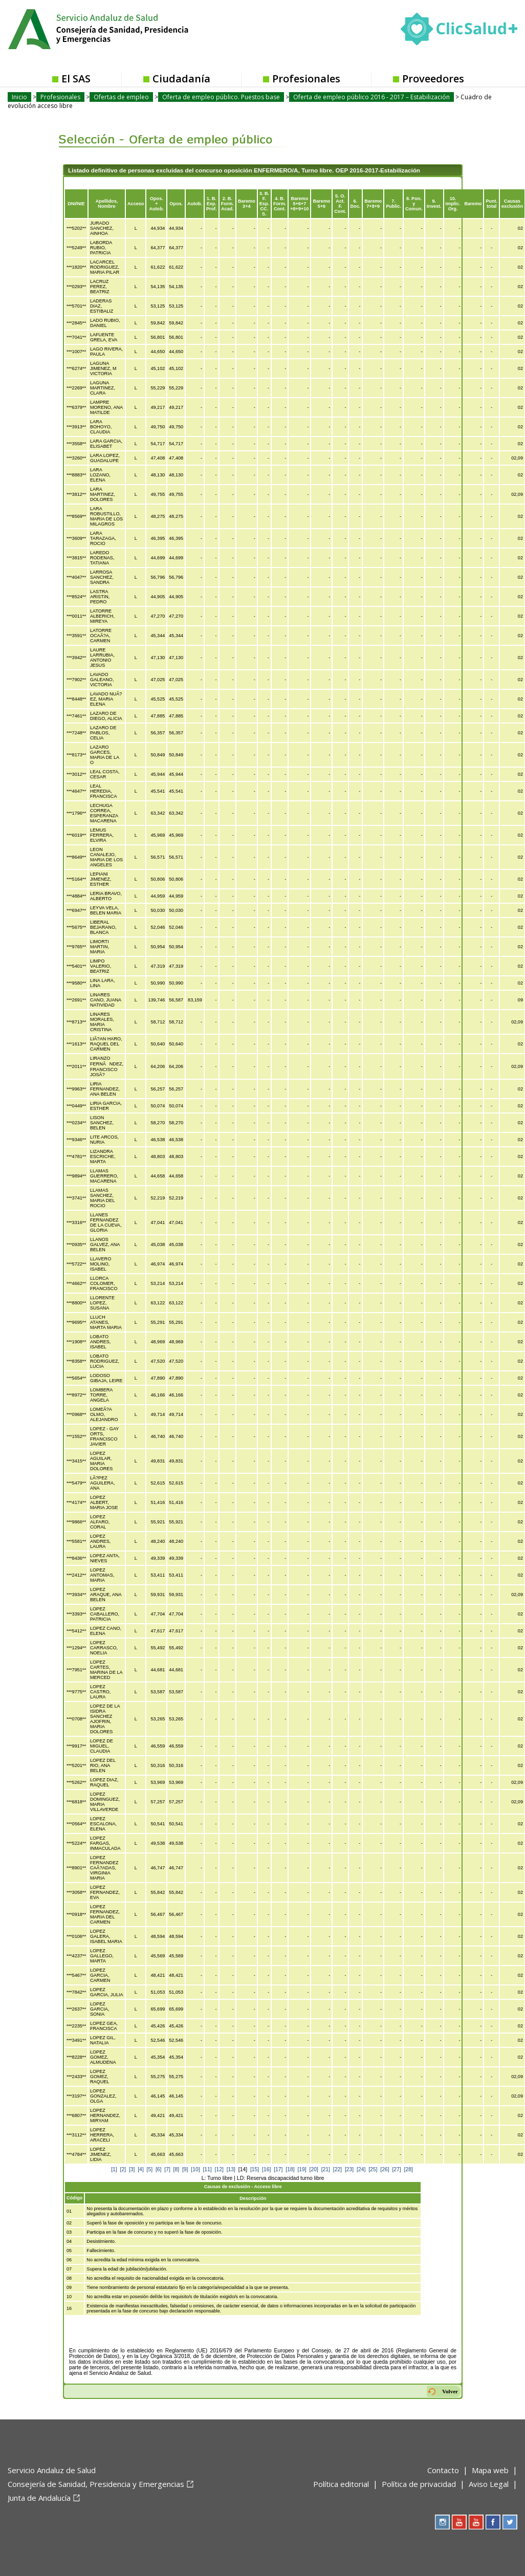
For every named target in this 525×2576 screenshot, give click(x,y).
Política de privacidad (419, 2484)
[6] (159, 2169)
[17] (278, 2169)
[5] (150, 2169)
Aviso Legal (489, 2484)
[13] (231, 2169)
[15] (254, 2169)
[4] (141, 2169)
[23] (349, 2169)
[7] (167, 2169)
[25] (372, 2169)
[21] (325, 2169)
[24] (361, 2169)
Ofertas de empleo (121, 97)
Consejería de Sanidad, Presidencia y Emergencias (96, 2484)
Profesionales (306, 78)
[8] (176, 2169)
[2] (123, 2169)
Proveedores (433, 78)
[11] (207, 2169)
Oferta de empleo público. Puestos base (221, 97)
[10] (195, 2169)
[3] (132, 2169)
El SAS (76, 78)
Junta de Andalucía (39, 2498)
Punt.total (491, 204)
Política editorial (341, 2484)
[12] (219, 2169)
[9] (185, 2169)
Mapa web (490, 2470)
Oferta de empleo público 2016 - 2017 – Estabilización (371, 97)
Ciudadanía (181, 78)
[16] (266, 2169)
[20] (314, 2169)
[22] (337, 2169)
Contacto (443, 2470)
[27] (396, 2169)
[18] (290, 2169)
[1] (114, 2169)
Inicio (19, 97)
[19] (301, 2169)
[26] (384, 2169)
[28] (408, 2169)
